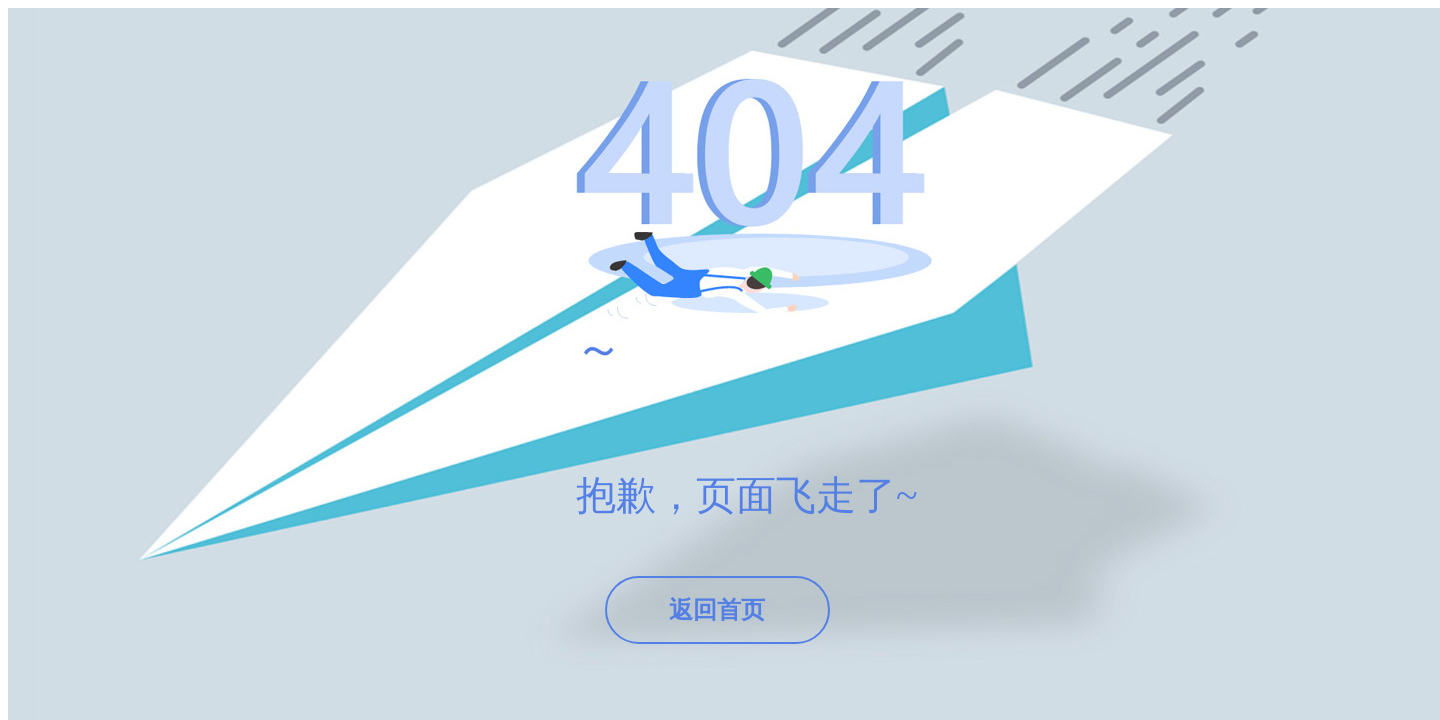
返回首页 (717, 610)
